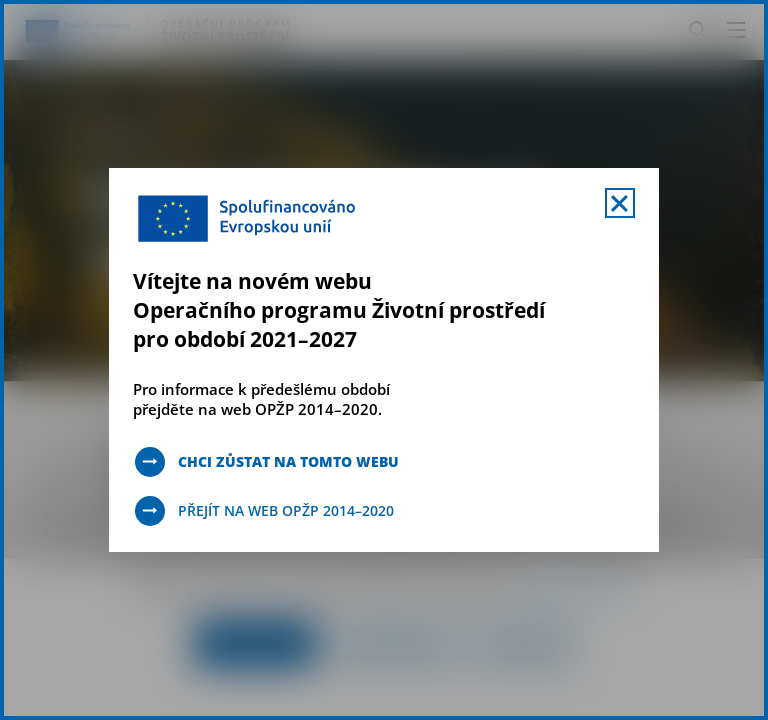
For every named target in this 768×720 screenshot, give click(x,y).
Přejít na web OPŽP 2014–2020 (286, 510)
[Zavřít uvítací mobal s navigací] (620, 203)
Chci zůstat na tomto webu (288, 461)
